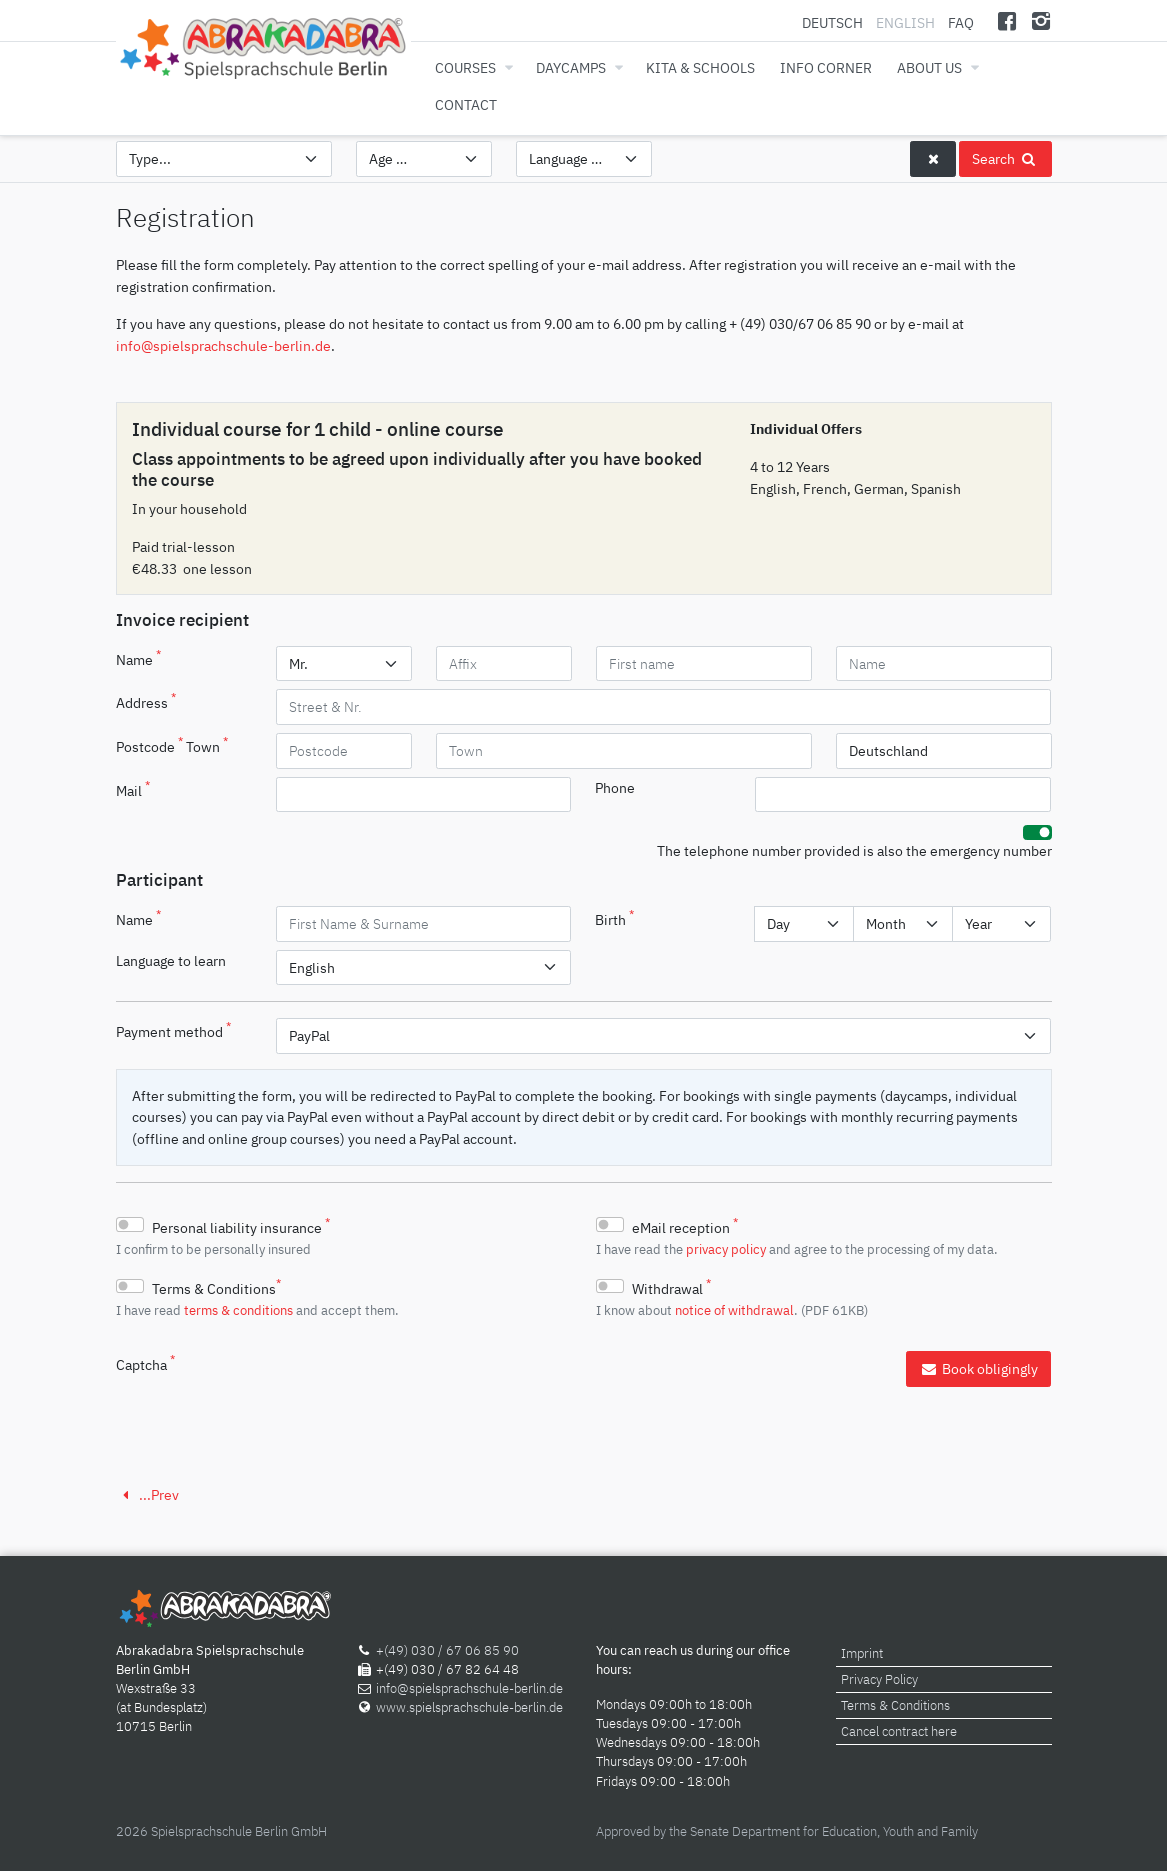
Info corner (826, 67)
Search (1005, 158)
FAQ (961, 22)
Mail (133, 789)
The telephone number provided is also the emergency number (854, 850)
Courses (465, 67)
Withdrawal (671, 1287)
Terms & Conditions (216, 1287)
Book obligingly (978, 1368)
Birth (614, 918)
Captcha (145, 1363)
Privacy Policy (879, 1679)
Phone (615, 787)
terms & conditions (238, 1310)
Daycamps (571, 67)
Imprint (862, 1653)
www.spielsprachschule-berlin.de (469, 1707)
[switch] (1037, 832)
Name (138, 658)
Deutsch (834, 22)
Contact (466, 104)
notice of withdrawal (734, 1310)
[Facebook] (1006, 20)
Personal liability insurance (241, 1226)
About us (929, 67)
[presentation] (428, 1390)
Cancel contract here (899, 1731)
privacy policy (726, 1249)
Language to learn (171, 960)
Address (146, 701)
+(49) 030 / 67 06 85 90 (447, 1650)
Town (207, 745)
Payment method (173, 1030)
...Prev (147, 1494)
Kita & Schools (700, 67)
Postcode (149, 745)
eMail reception (685, 1226)
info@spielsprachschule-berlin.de (223, 345)
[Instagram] (1041, 20)
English (905, 22)
